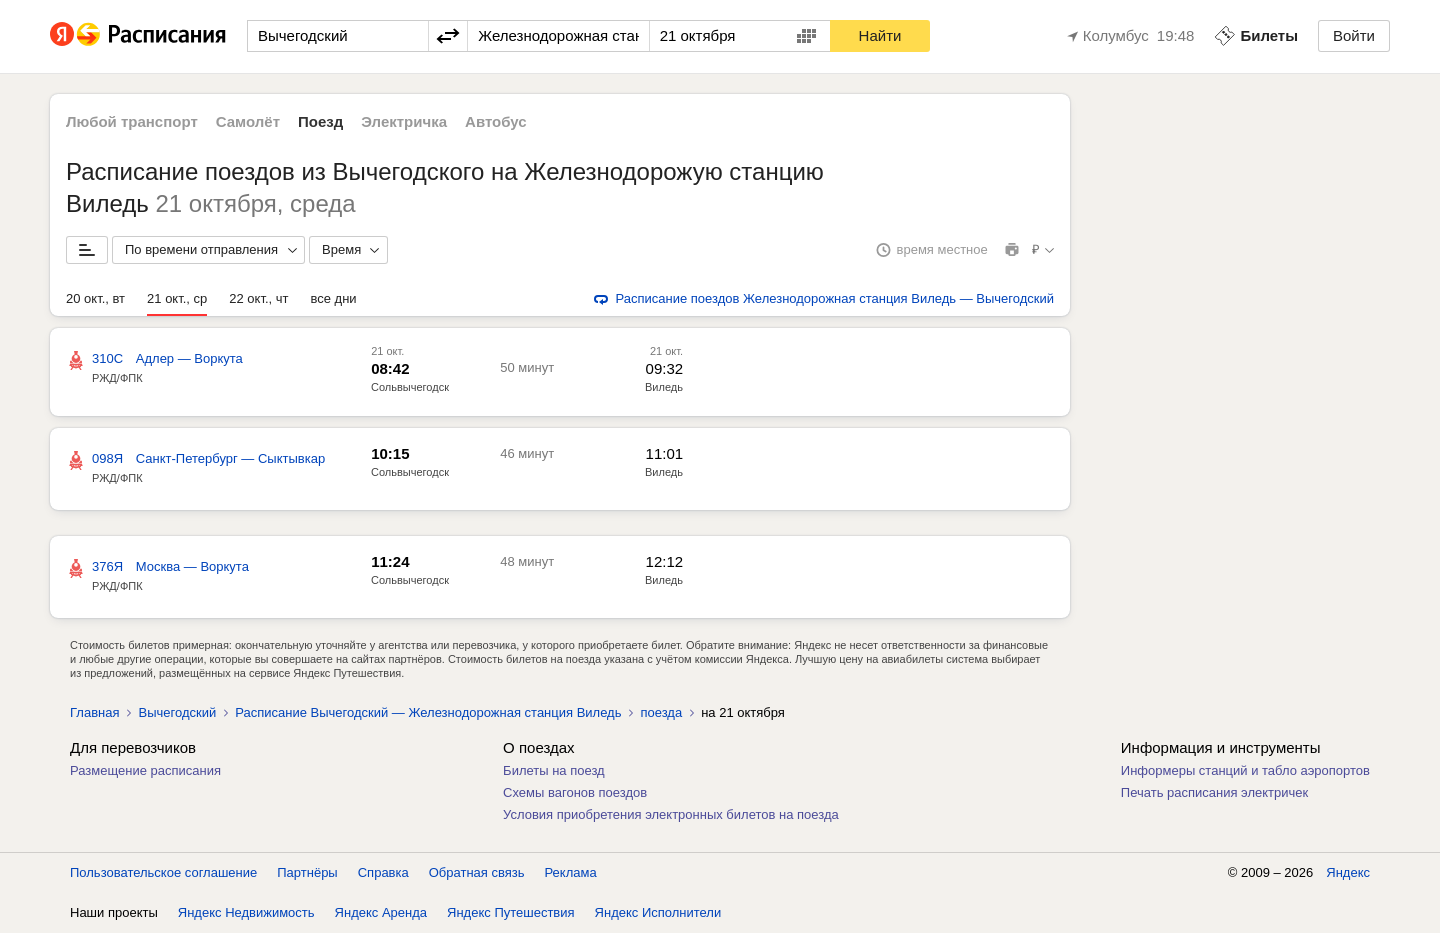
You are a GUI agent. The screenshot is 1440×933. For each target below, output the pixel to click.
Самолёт (248, 121)
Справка (383, 872)
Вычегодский (177, 712)
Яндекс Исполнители (658, 912)
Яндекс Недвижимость (246, 912)
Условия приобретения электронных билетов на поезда (671, 814)
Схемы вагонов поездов (575, 792)
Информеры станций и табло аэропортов (1245, 770)
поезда (661, 712)
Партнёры (307, 872)
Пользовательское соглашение (163, 872)
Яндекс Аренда (381, 912)
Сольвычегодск (410, 387)
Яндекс (1348, 872)
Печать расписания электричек (1214, 792)
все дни (334, 298)
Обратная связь (477, 872)
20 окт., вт (95, 298)
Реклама (571, 872)
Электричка (404, 121)
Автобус (496, 121)
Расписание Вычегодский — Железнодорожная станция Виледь (428, 712)
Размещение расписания (145, 770)
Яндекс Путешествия (511, 912)
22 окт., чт (258, 298)
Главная (94, 712)
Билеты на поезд (554, 770)
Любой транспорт (132, 121)
